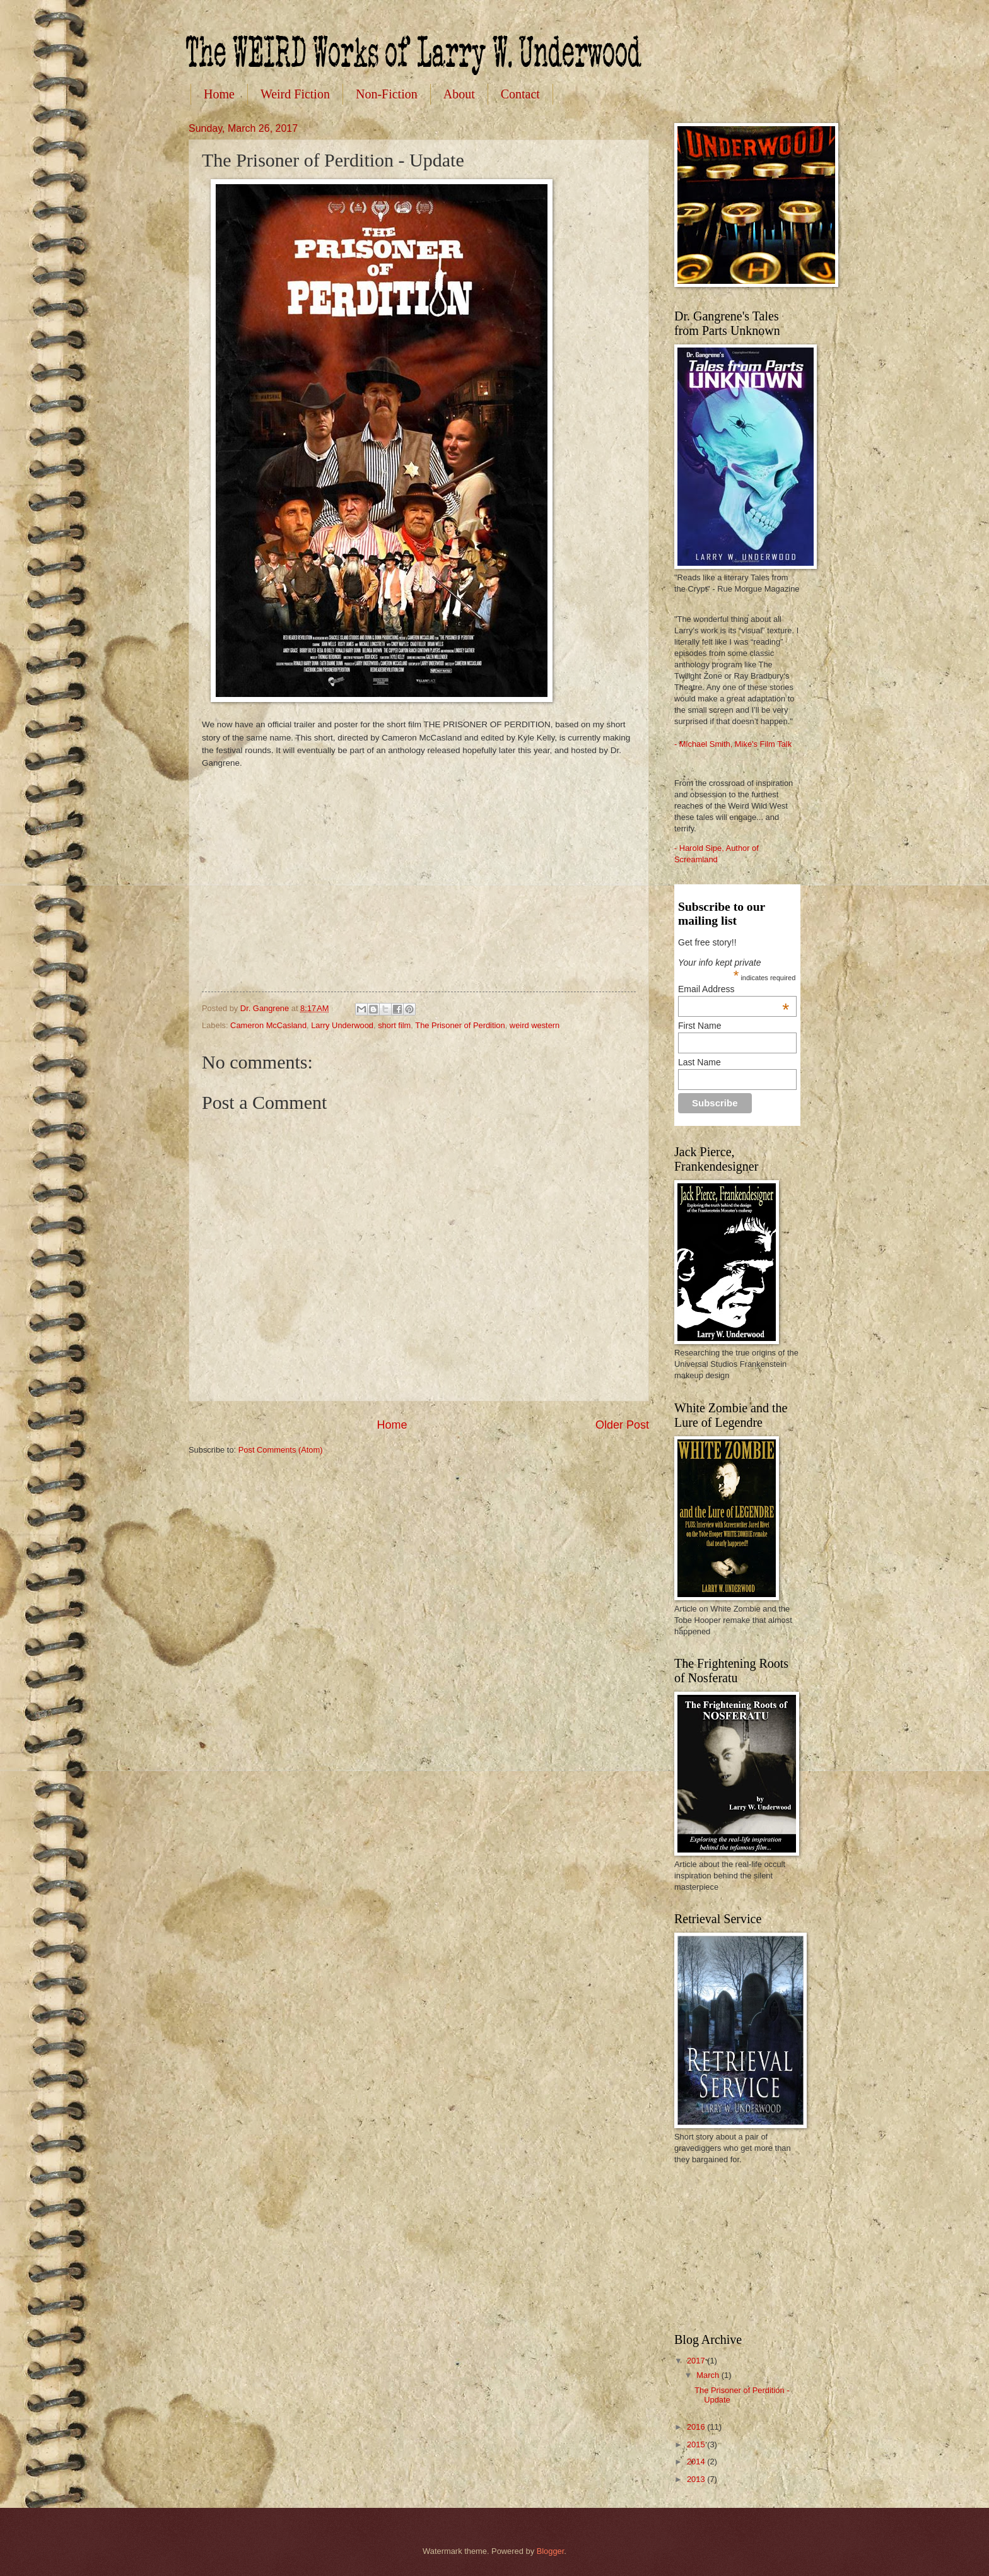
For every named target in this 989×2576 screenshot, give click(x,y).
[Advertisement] (737, 2247)
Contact (520, 94)
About (459, 94)
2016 (697, 2427)
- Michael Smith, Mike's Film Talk (733, 744)
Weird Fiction (295, 94)
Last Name (699, 1062)
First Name (699, 1026)
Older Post (622, 1425)
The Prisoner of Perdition (460, 1025)
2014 (697, 2461)
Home (219, 94)
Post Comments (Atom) (280, 1450)
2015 (697, 2444)
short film (394, 1025)
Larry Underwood (342, 1025)
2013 (697, 2479)
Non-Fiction (387, 94)
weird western (534, 1025)
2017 (697, 2360)
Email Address (733, 989)
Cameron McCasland (268, 1025)
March (708, 2375)
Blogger (551, 2551)
